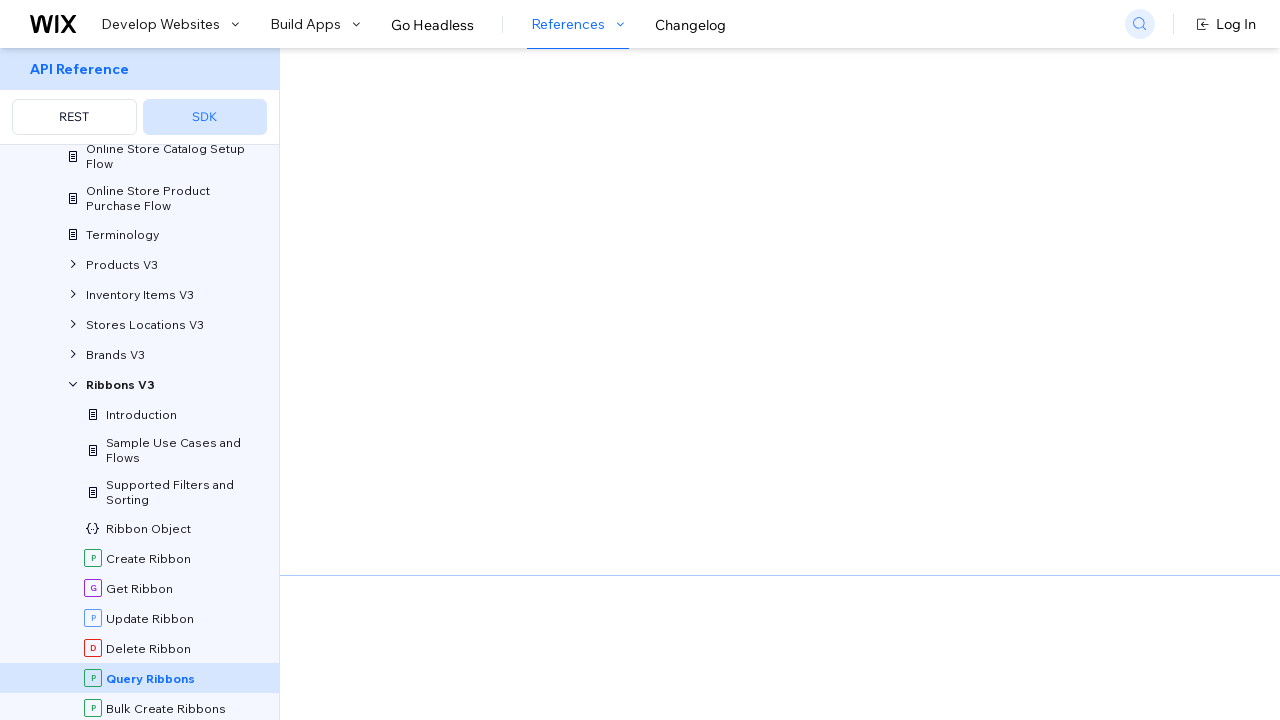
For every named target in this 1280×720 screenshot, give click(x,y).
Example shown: (938, 214)
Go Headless (432, 25)
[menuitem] (139, 96)
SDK (204, 116)
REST (74, 116)
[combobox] (1053, 244)
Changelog (690, 25)
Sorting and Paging (514, 591)
